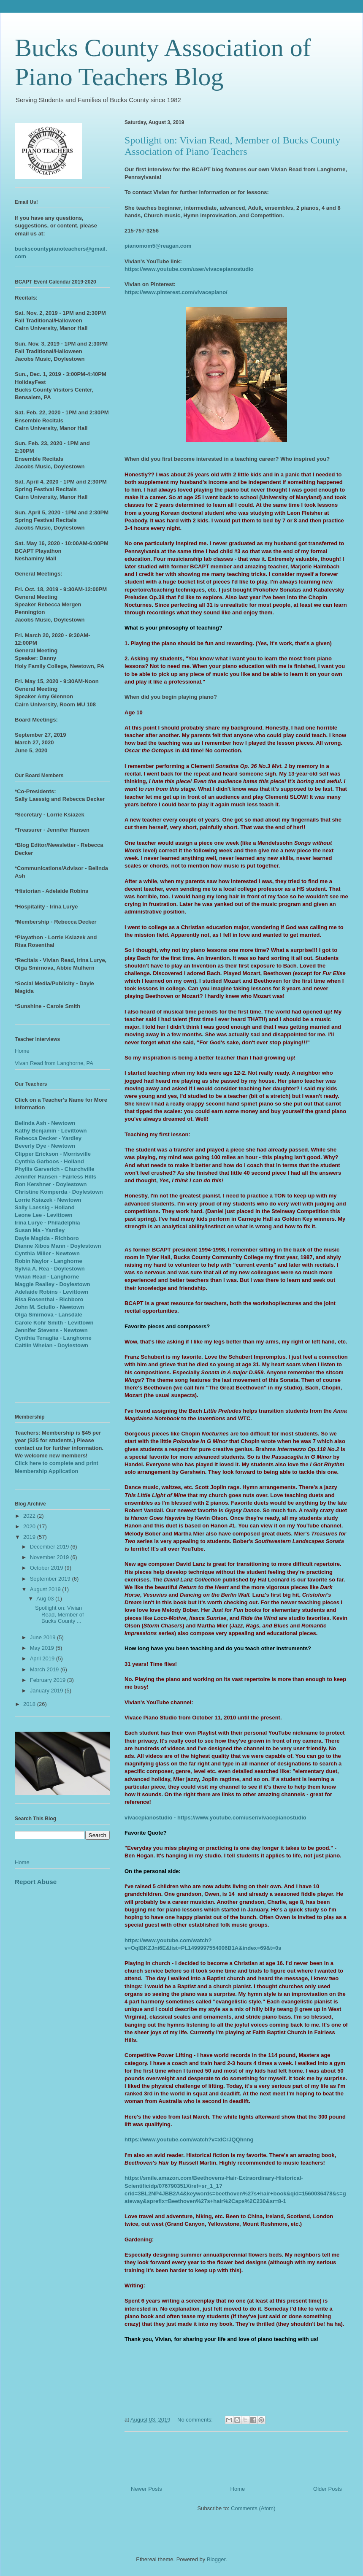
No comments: (195, 2420)
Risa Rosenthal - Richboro (49, 1299)
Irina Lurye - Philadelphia (47, 1222)
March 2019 (45, 1669)
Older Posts (327, 2489)
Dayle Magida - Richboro (47, 1238)
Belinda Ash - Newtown (45, 1123)
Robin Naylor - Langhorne (48, 1261)
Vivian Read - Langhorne (47, 1276)
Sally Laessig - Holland (45, 1207)
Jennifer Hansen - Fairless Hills (55, 1176)
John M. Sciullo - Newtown (49, 1307)
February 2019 (48, 1680)
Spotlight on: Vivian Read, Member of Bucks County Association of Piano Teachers (232, 146)
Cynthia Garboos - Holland (49, 1161)
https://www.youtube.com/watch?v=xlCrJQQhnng (189, 2139)
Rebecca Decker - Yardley (48, 1138)
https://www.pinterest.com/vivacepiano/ (176, 292)
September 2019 (51, 1579)
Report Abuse (36, 1881)
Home (237, 2489)
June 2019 (43, 1637)
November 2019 (50, 1557)
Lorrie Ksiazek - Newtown (48, 1200)
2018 (30, 1704)
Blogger (216, 2559)
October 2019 (47, 1568)
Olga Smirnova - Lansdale (48, 1314)
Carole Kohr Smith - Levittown (54, 1322)
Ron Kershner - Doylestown (51, 1184)
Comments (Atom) (253, 2508)
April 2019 (43, 1658)
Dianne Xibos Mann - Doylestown (58, 1246)
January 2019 (47, 1690)
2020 (30, 1526)
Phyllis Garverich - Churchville (55, 1169)
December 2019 (50, 1546)
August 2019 (46, 1589)
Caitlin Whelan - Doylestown (51, 1345)
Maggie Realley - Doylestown (52, 1284)
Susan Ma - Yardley (40, 1230)
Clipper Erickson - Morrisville (53, 1154)
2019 (30, 1537)
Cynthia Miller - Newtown (47, 1253)
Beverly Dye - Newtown (45, 1146)
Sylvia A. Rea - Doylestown (50, 1268)
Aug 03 (45, 1598)
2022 (30, 1516)
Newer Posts (146, 2489)
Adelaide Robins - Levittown (51, 1292)
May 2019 (43, 1648)
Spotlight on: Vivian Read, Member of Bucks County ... (59, 1614)
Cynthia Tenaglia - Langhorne (53, 1338)
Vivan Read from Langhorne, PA (54, 1063)
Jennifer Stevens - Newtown (51, 1330)
